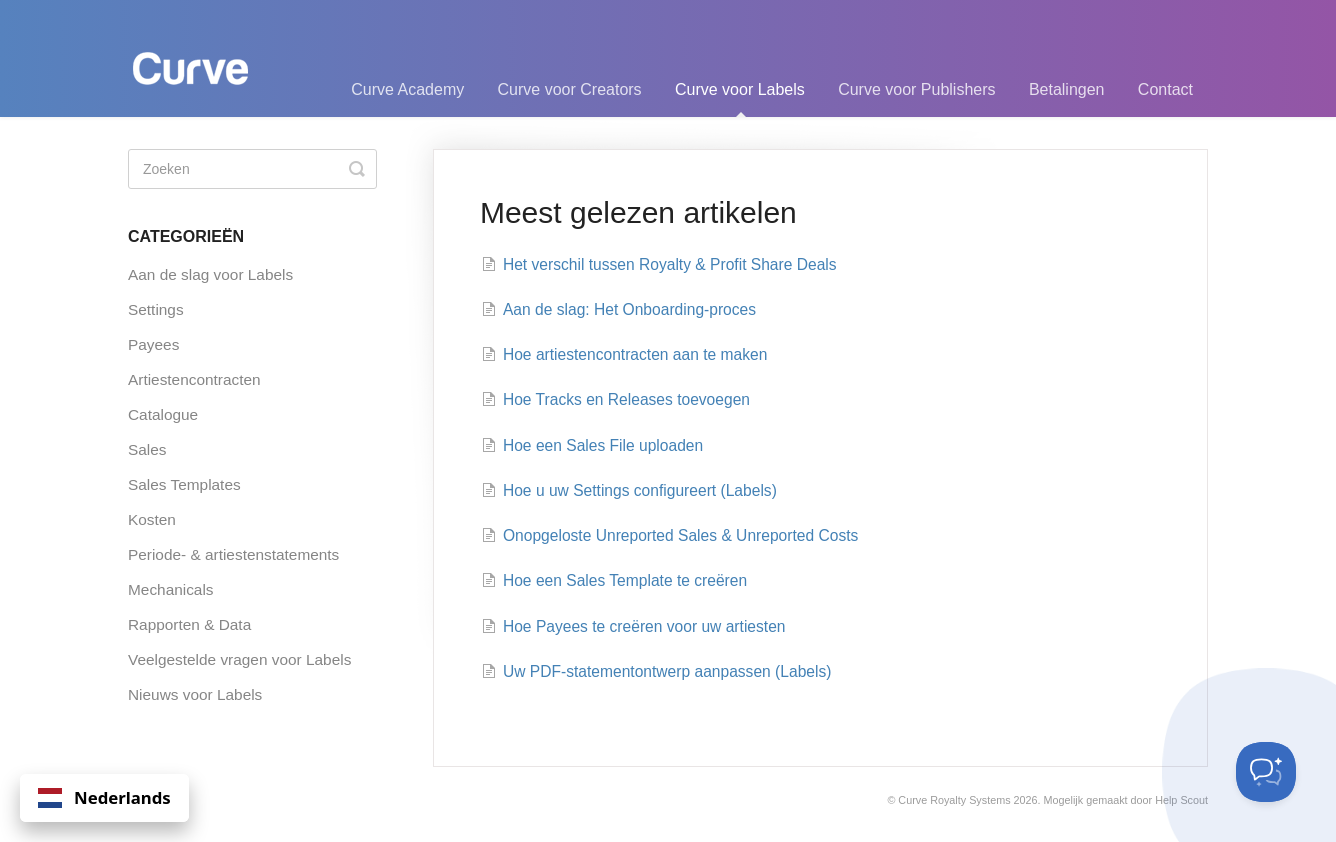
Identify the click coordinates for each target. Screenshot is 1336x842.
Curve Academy (407, 89)
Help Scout (1181, 800)
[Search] (252, 169)
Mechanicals (171, 589)
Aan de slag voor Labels (210, 274)
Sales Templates (184, 484)
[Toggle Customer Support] (1266, 772)
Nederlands (104, 797)
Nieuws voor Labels (195, 694)
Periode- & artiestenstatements (233, 554)
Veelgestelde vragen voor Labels (239, 659)
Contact (1165, 89)
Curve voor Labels (740, 99)
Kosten (152, 519)
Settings (156, 309)
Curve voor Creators (570, 89)
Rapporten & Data (189, 624)
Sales (147, 449)
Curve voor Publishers (916, 89)
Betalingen (1067, 89)
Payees (153, 344)
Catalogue (163, 414)
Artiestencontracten (194, 379)
